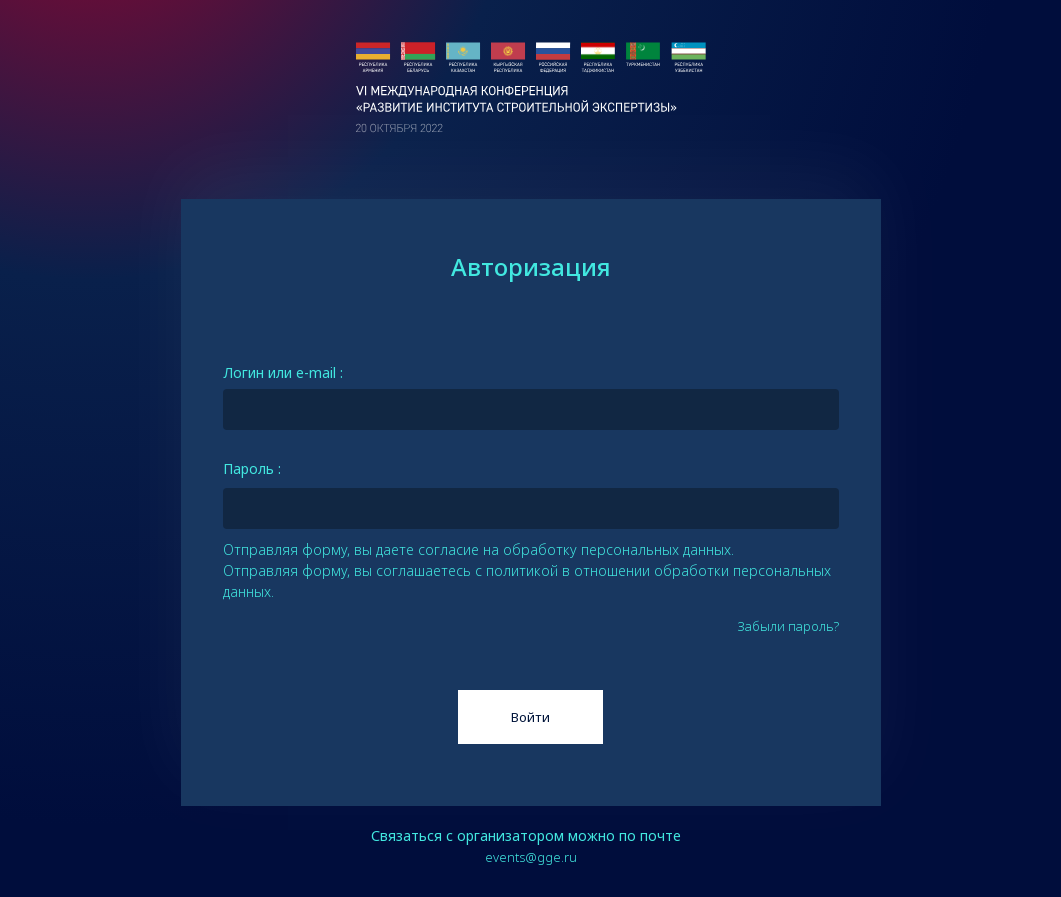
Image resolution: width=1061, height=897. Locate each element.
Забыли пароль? (788, 626)
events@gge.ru (531, 857)
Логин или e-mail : (283, 372)
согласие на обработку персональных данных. (576, 549)
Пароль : (252, 468)
